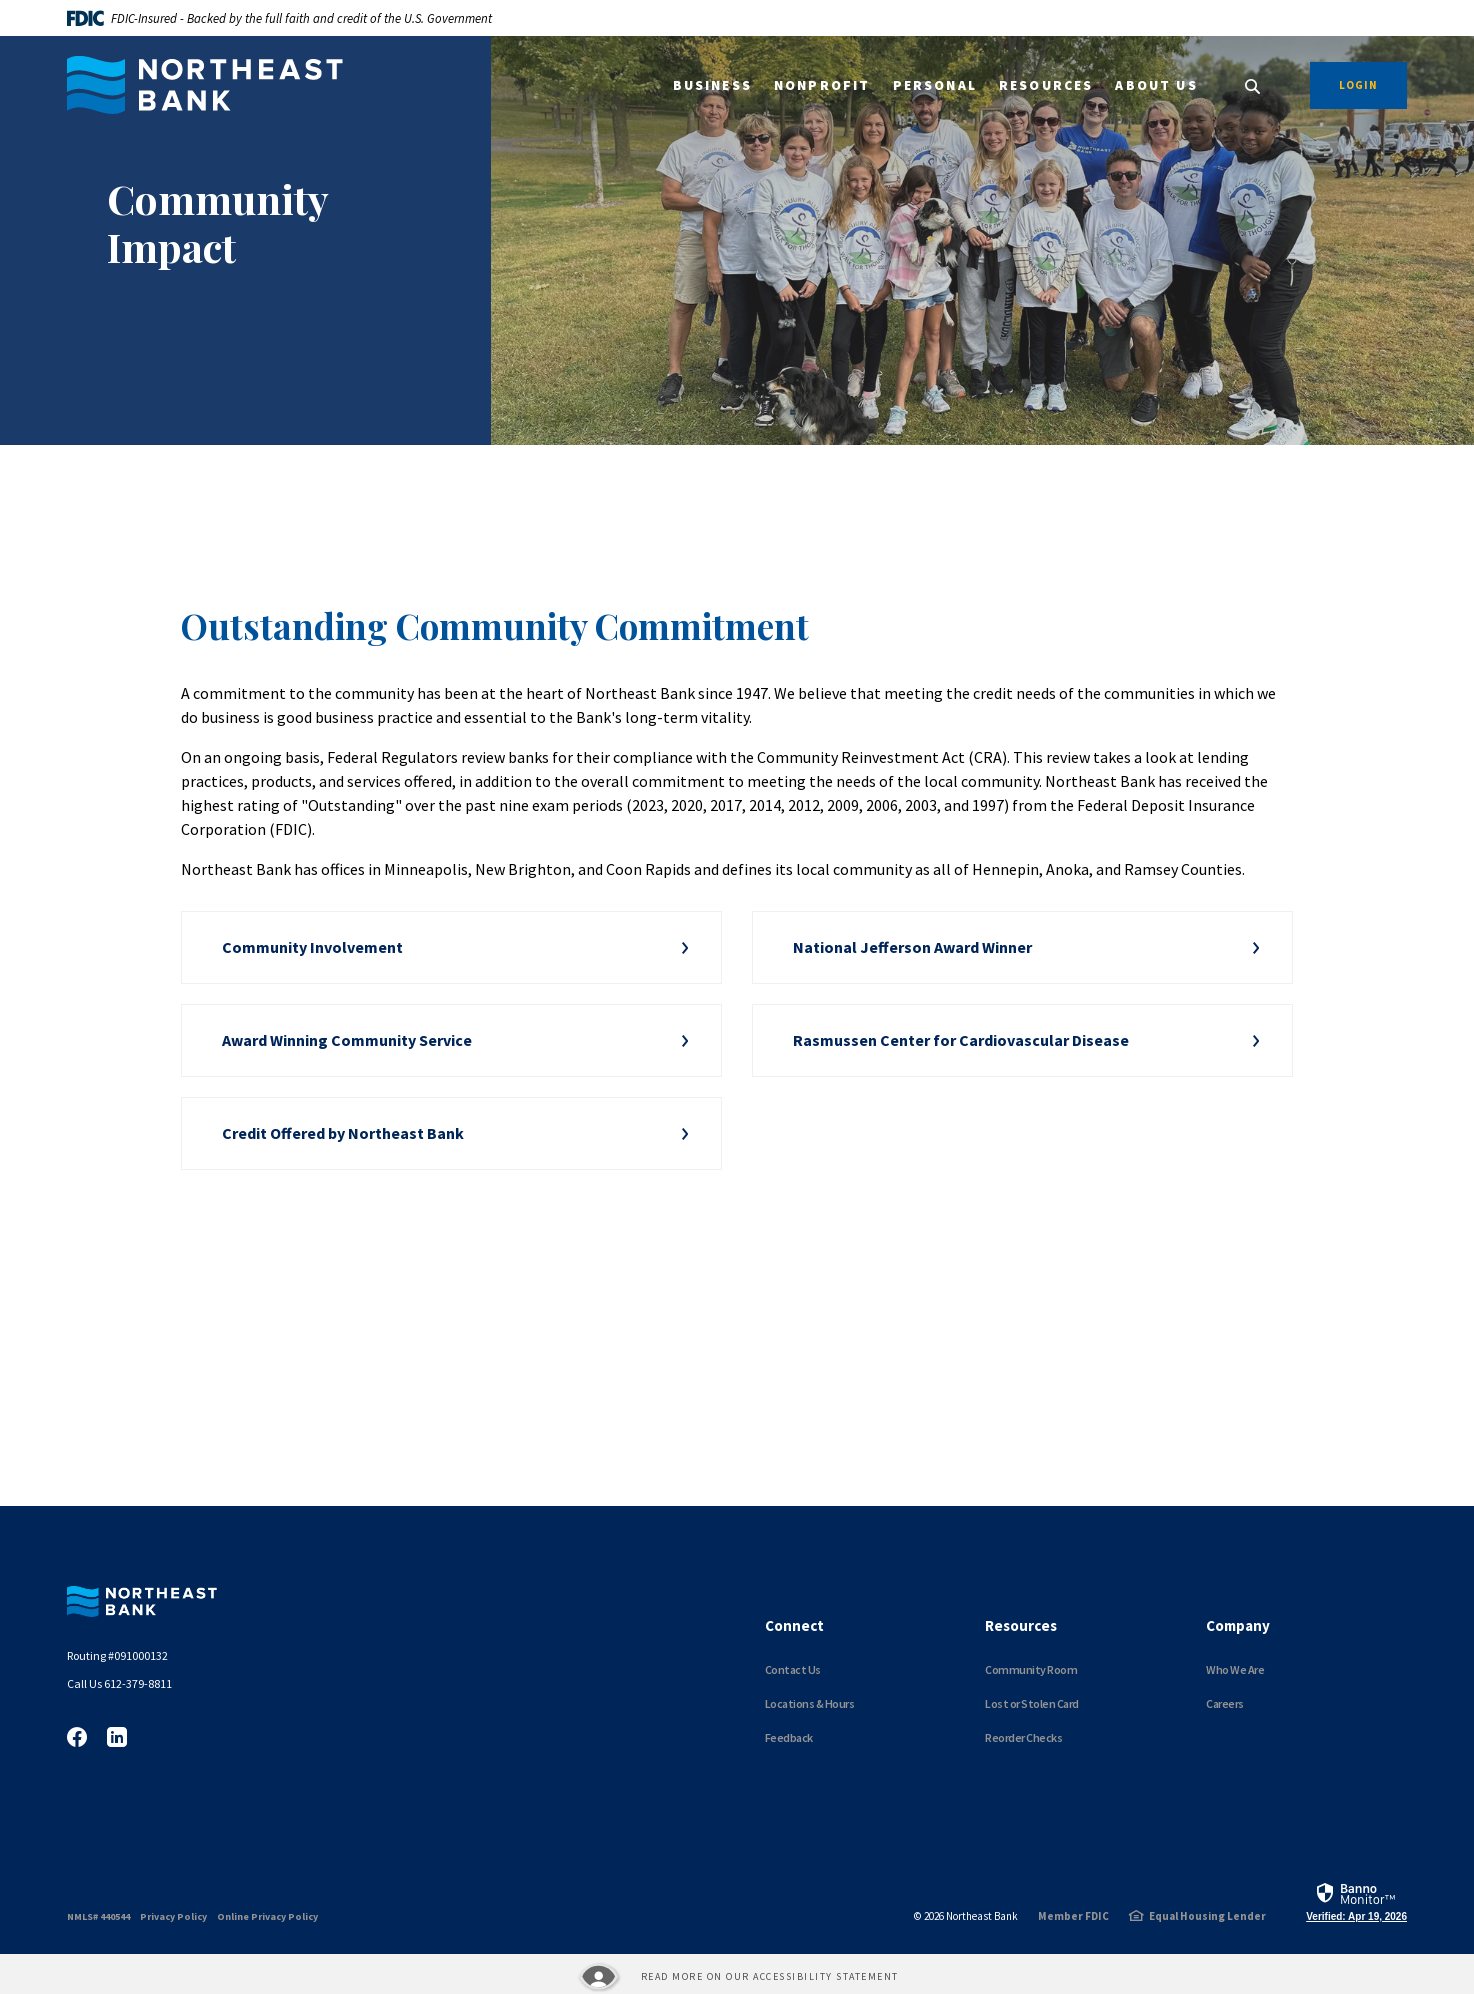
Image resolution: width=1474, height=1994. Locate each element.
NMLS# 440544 (98, 1916)
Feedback (789, 1737)
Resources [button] (1046, 85)
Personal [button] (935, 85)
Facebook (77, 1737)
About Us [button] (1156, 85)
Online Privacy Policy (267, 1916)
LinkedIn (117, 1737)
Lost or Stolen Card (1032, 1703)
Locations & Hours (810, 1703)
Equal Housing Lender (1207, 1916)
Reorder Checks (1023, 1737)
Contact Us (793, 1669)
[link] (1356, 1901)
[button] (451, 947)
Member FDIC (1073, 1916)
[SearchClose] (1253, 86)
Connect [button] (794, 1625)
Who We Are (1235, 1669)
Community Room (1031, 1669)
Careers (1225, 1703)
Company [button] (1238, 1625)
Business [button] (712, 85)
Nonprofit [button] (822, 85)
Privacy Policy (173, 1916)
